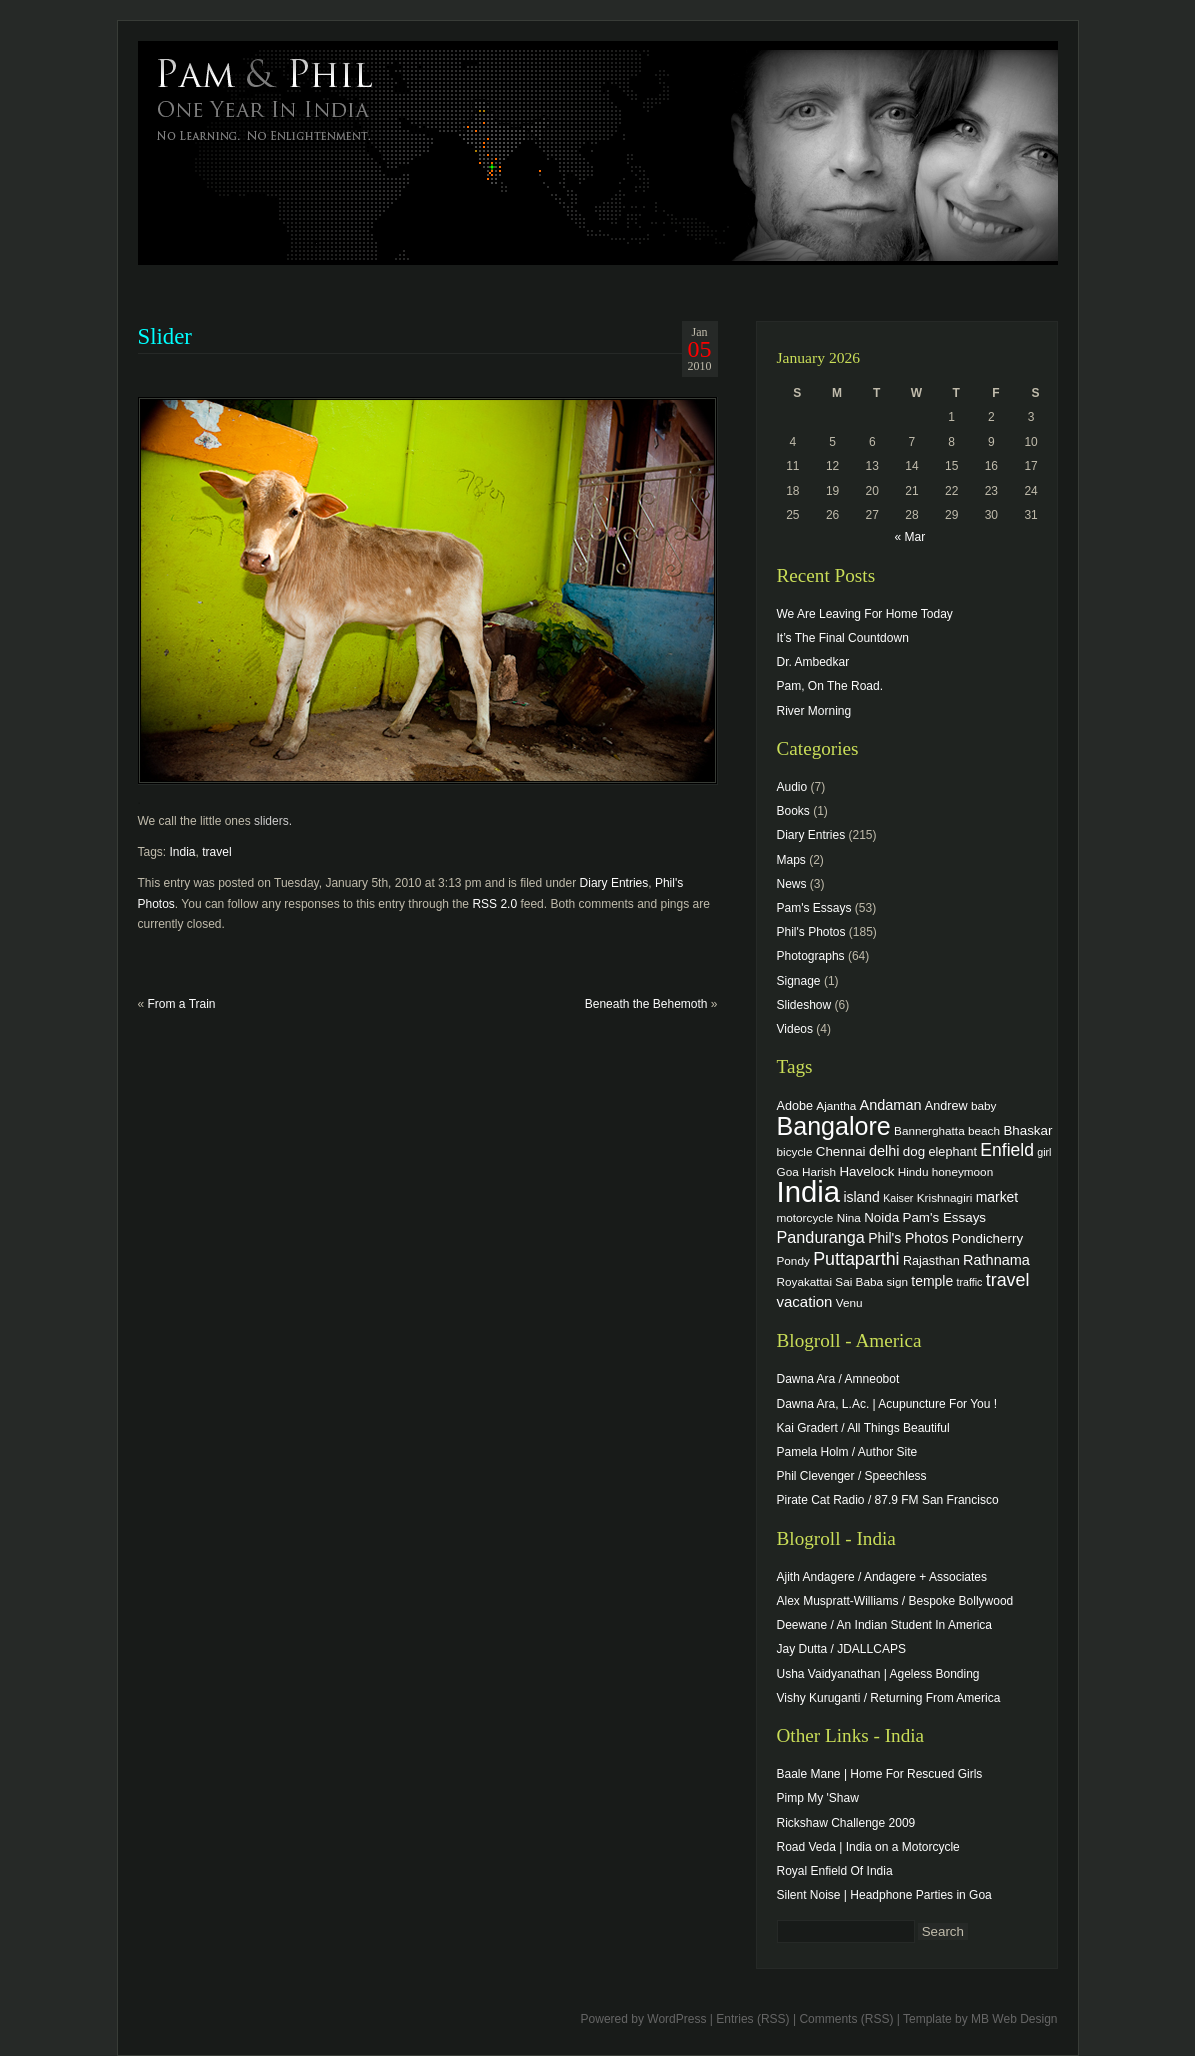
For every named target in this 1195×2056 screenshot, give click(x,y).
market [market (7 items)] (997, 1197)
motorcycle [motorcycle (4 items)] (805, 1217)
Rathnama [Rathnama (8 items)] (996, 1260)
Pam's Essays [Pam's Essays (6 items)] (944, 1217)
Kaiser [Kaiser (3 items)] (898, 1198)
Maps (791, 860)
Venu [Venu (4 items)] (849, 1302)
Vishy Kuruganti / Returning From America (889, 1698)
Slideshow (804, 1005)
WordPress (676, 2019)
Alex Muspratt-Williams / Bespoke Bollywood (895, 1601)
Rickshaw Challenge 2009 (846, 1823)
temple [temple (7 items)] (932, 1281)
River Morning (814, 711)
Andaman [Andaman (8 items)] (891, 1105)
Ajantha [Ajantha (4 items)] (836, 1105)
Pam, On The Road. (830, 686)
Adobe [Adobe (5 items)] (795, 1106)
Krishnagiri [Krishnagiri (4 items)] (945, 1197)
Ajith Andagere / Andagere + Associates (882, 1577)
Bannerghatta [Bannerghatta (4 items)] (929, 1130)
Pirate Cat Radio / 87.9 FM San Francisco (888, 1500)
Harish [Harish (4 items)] (819, 1171)
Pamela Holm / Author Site (847, 1452)
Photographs (811, 956)
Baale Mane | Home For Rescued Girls (880, 1774)
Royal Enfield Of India (835, 1871)
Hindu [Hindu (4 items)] (913, 1171)
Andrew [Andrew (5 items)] (946, 1106)
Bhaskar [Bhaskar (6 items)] (1027, 1130)
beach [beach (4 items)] (984, 1130)
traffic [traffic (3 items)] (970, 1282)
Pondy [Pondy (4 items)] (793, 1260)
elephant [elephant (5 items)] (953, 1152)
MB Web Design (1014, 2019)
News (792, 884)
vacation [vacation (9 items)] (805, 1301)
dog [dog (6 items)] (914, 1151)
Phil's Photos (811, 932)
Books (793, 811)
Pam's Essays (814, 908)
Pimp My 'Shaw (818, 1798)
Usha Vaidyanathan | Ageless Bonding (878, 1674)
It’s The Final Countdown (843, 638)
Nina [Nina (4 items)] (849, 1217)
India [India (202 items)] (809, 1191)
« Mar (909, 537)
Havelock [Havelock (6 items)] (866, 1171)
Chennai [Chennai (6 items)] (841, 1151)
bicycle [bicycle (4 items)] (795, 1151)
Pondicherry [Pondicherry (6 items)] (987, 1238)
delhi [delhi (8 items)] (884, 1151)
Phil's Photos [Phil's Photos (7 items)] (908, 1238)
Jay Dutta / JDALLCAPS (841, 1649)
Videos (795, 1029)
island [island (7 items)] (861, 1197)
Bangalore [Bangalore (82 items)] (834, 1126)
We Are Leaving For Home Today (865, 614)
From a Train (182, 1004)
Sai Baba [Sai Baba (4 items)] (859, 1281)
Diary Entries (614, 883)
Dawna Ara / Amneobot (838, 1379)
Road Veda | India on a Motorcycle (868, 1847)
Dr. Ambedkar (813, 662)
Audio (792, 787)
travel (216, 852)
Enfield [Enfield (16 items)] (1007, 1150)
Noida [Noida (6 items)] (881, 1217)
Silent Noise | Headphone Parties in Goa (884, 1895)
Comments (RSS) (846, 2019)
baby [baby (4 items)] (983, 1105)
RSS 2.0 (494, 904)
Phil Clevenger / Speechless (852, 1476)
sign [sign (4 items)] (897, 1281)
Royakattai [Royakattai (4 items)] (805, 1281)
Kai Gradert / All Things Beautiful (863, 1428)
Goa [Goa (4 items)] (788, 1171)
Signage (799, 981)
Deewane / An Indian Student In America (884, 1625)
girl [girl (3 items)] (1044, 1152)
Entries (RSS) (752, 2019)
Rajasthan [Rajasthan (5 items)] (931, 1261)
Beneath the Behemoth (646, 1004)
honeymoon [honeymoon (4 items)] (962, 1171)
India (183, 852)
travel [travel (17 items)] (1008, 1280)
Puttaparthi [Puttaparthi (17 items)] (856, 1259)
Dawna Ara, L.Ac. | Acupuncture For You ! (887, 1404)
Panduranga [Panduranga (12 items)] (821, 1237)
